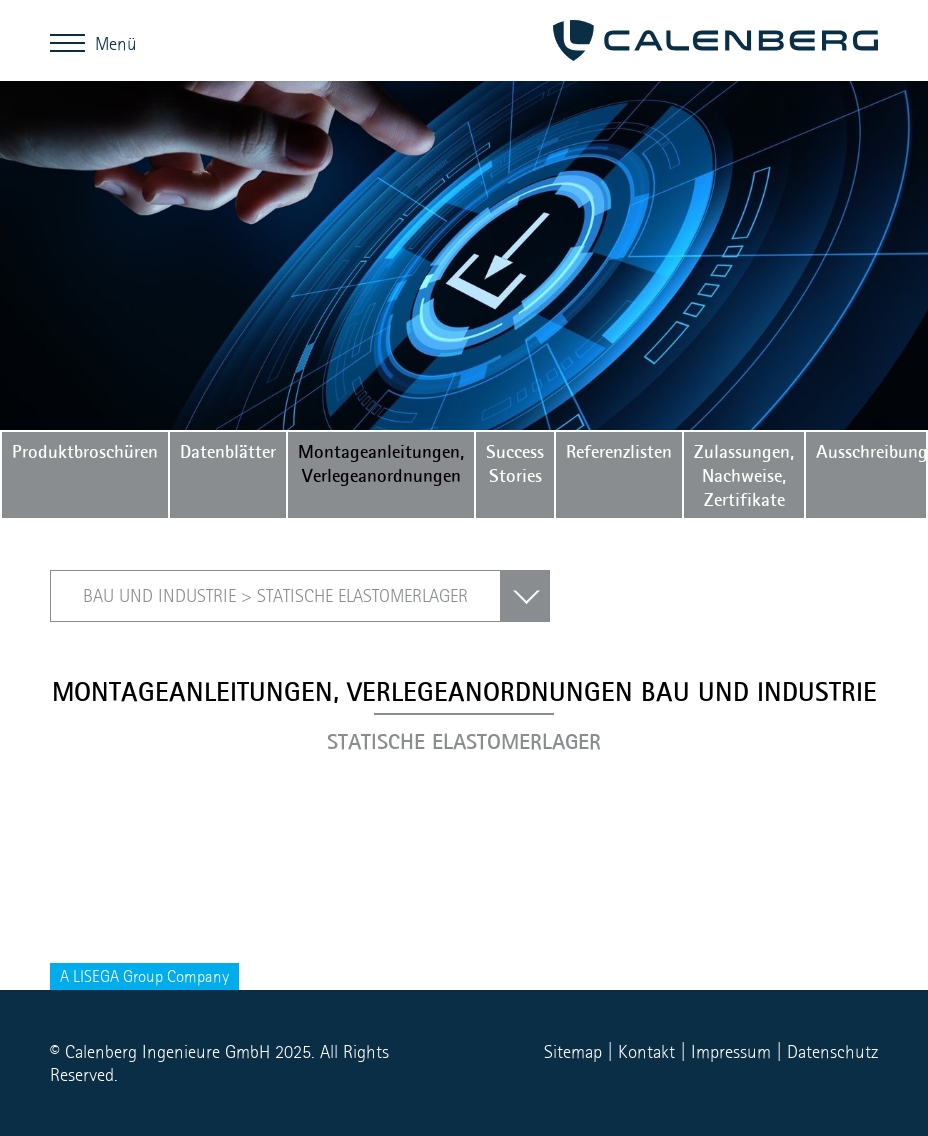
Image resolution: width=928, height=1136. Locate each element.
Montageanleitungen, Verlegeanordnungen (381, 463)
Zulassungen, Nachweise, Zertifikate (744, 475)
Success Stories (515, 463)
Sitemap (573, 1051)
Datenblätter (228, 451)
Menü (72, 42)
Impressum (731, 1051)
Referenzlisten (619, 451)
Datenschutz (832, 1051)
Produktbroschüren (85, 451)
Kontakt (646, 1051)
